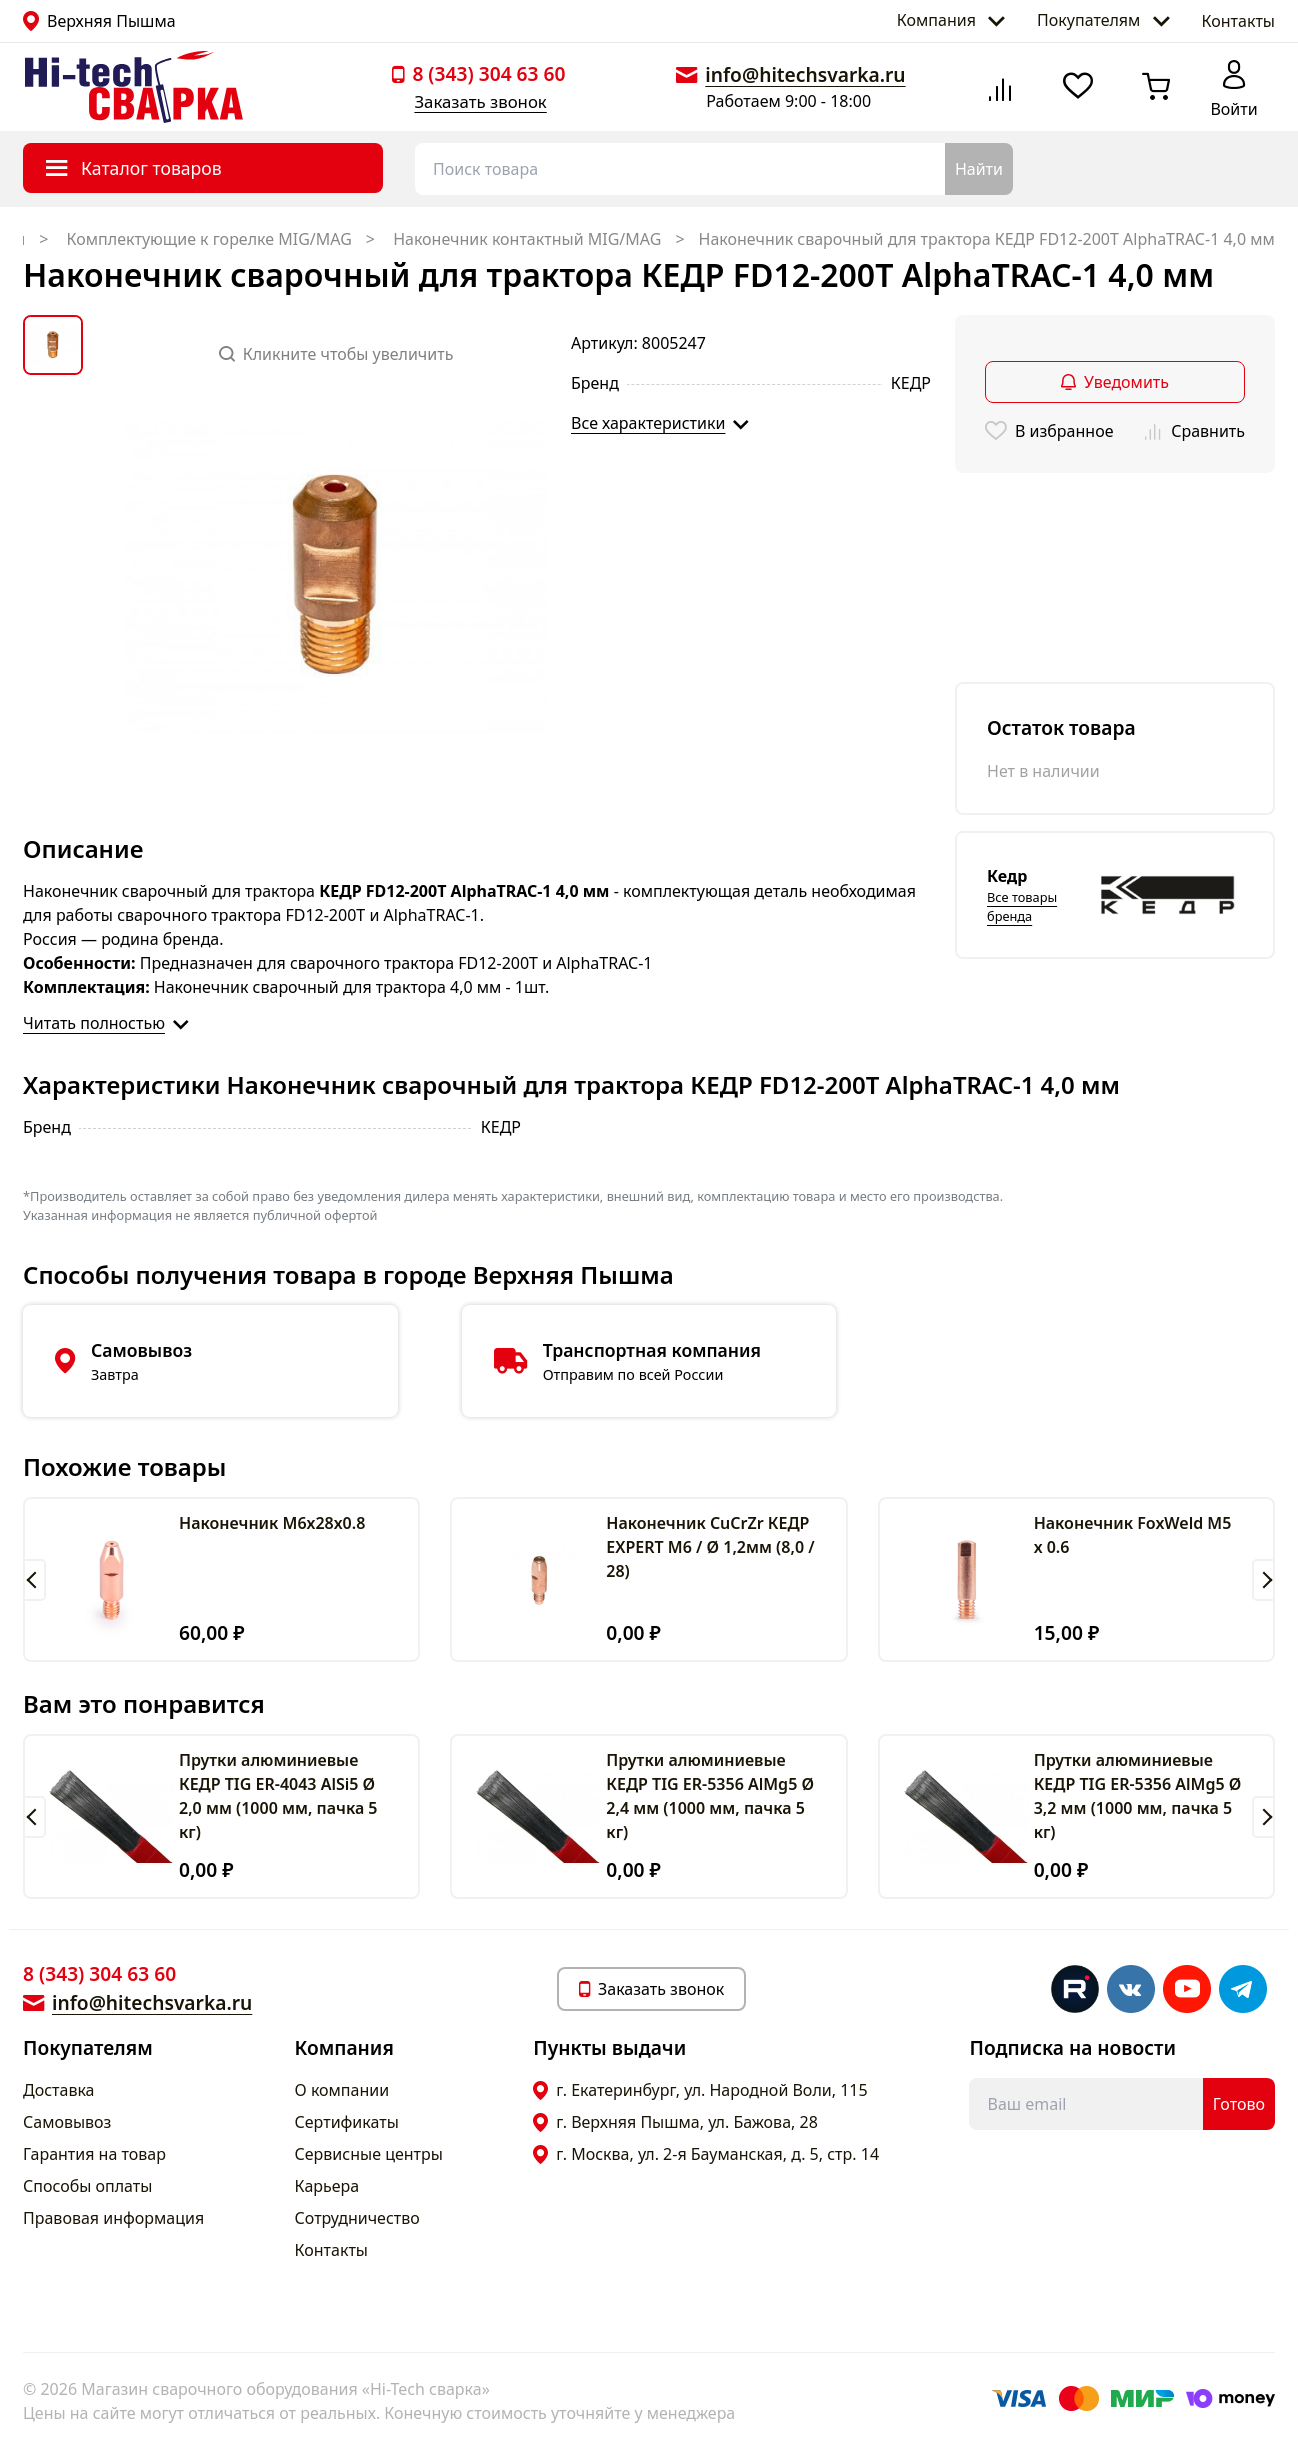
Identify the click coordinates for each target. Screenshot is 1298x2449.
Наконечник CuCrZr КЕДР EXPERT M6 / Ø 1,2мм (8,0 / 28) (710, 1547)
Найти (979, 169)
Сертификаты (347, 2122)
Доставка (59, 2090)
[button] (34, 1580)
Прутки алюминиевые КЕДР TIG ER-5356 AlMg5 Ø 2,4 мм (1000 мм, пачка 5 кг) (710, 1796)
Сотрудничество (357, 2218)
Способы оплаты (87, 2186)
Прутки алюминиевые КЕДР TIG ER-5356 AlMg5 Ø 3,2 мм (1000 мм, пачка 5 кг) (1138, 1796)
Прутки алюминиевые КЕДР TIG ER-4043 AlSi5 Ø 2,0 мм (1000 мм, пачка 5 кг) (278, 1796)
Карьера (327, 2186)
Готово (1239, 2104)
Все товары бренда (1022, 906)
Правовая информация (113, 2218)
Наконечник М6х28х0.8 (272, 1523)
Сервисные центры (369, 2154)
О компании (342, 2090)
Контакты (1238, 21)
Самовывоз (67, 2122)
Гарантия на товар (94, 2154)
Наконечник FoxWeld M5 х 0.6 (1133, 1535)
